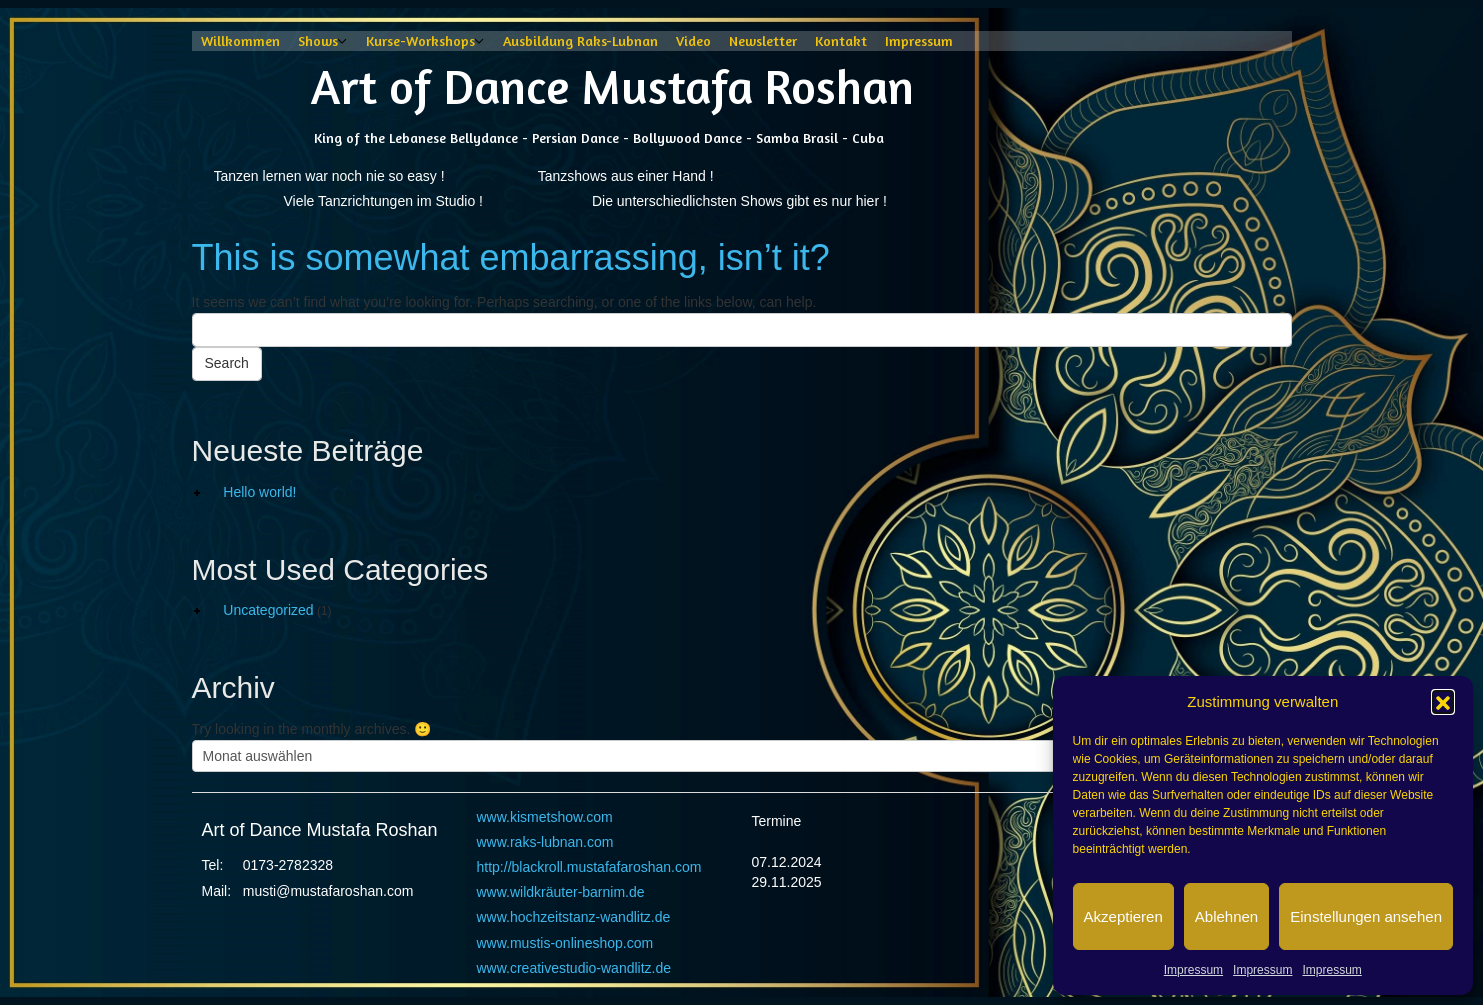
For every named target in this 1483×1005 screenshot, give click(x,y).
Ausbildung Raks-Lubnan (580, 40)
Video (693, 40)
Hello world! (259, 492)
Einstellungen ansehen (1366, 916)
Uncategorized (268, 610)
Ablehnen (1226, 916)
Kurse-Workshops (420, 40)
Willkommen (240, 40)
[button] (1443, 701)
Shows (318, 40)
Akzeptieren (1123, 916)
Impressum (1193, 970)
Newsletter (763, 40)
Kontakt (841, 40)
